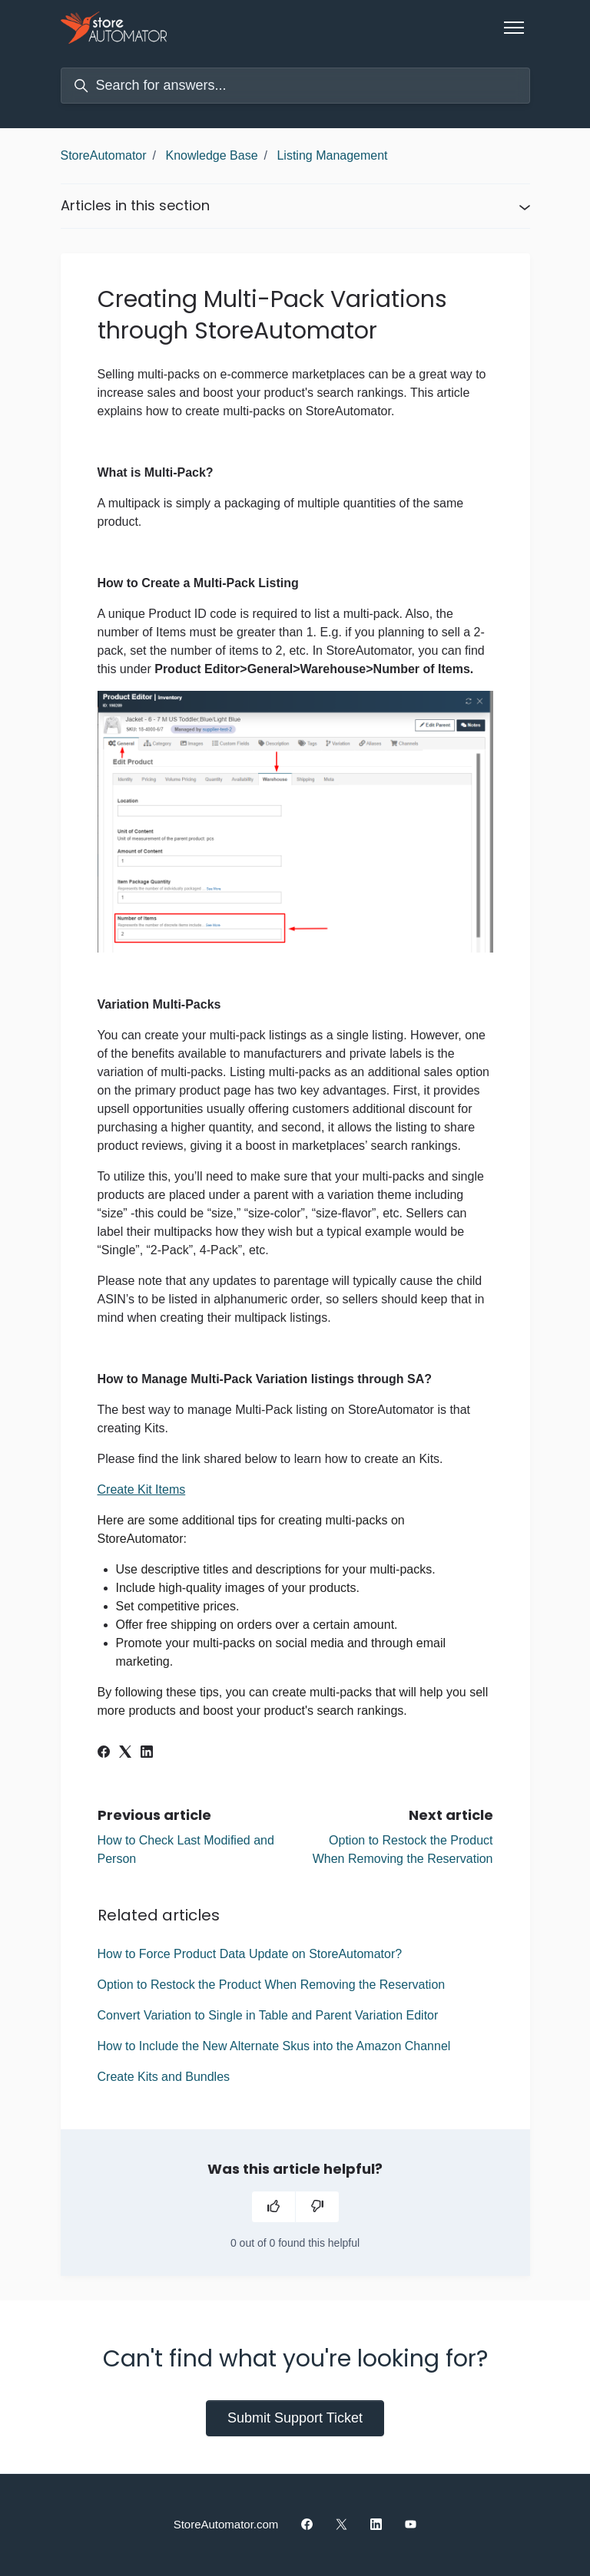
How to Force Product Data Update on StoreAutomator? (250, 1953)
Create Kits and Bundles (164, 2076)
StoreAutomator (104, 155)
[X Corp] (125, 1753)
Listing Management (332, 155)
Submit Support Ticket (295, 2418)
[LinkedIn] (147, 1753)
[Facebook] (104, 1753)
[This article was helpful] (273, 2207)
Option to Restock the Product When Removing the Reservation (272, 1984)
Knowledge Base (211, 155)
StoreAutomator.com (226, 2524)
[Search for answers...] (295, 86)
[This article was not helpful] (317, 2207)
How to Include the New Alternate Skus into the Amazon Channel (274, 2046)
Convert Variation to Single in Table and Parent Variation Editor (268, 2015)
